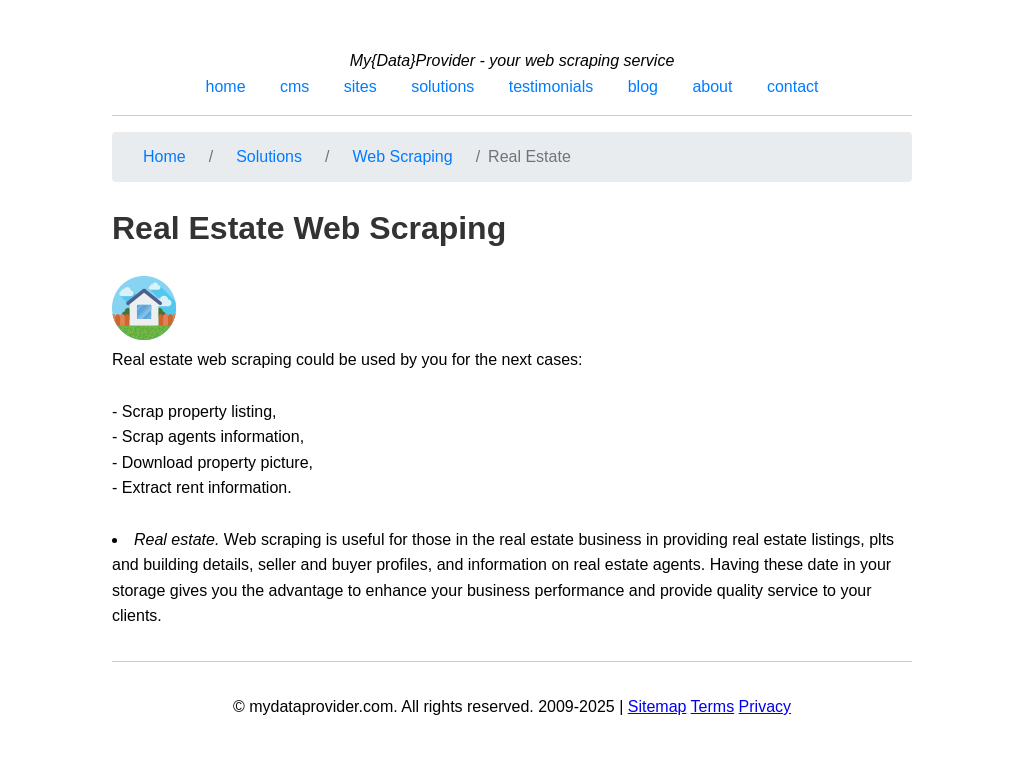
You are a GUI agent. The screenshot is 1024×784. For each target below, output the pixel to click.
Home (164, 156)
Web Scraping (402, 156)
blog (643, 86)
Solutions (269, 156)
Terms (713, 706)
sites (360, 86)
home (226, 86)
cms (294, 86)
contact (793, 86)
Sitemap (657, 706)
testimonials (551, 86)
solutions (442, 86)
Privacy (765, 706)
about (712, 86)
